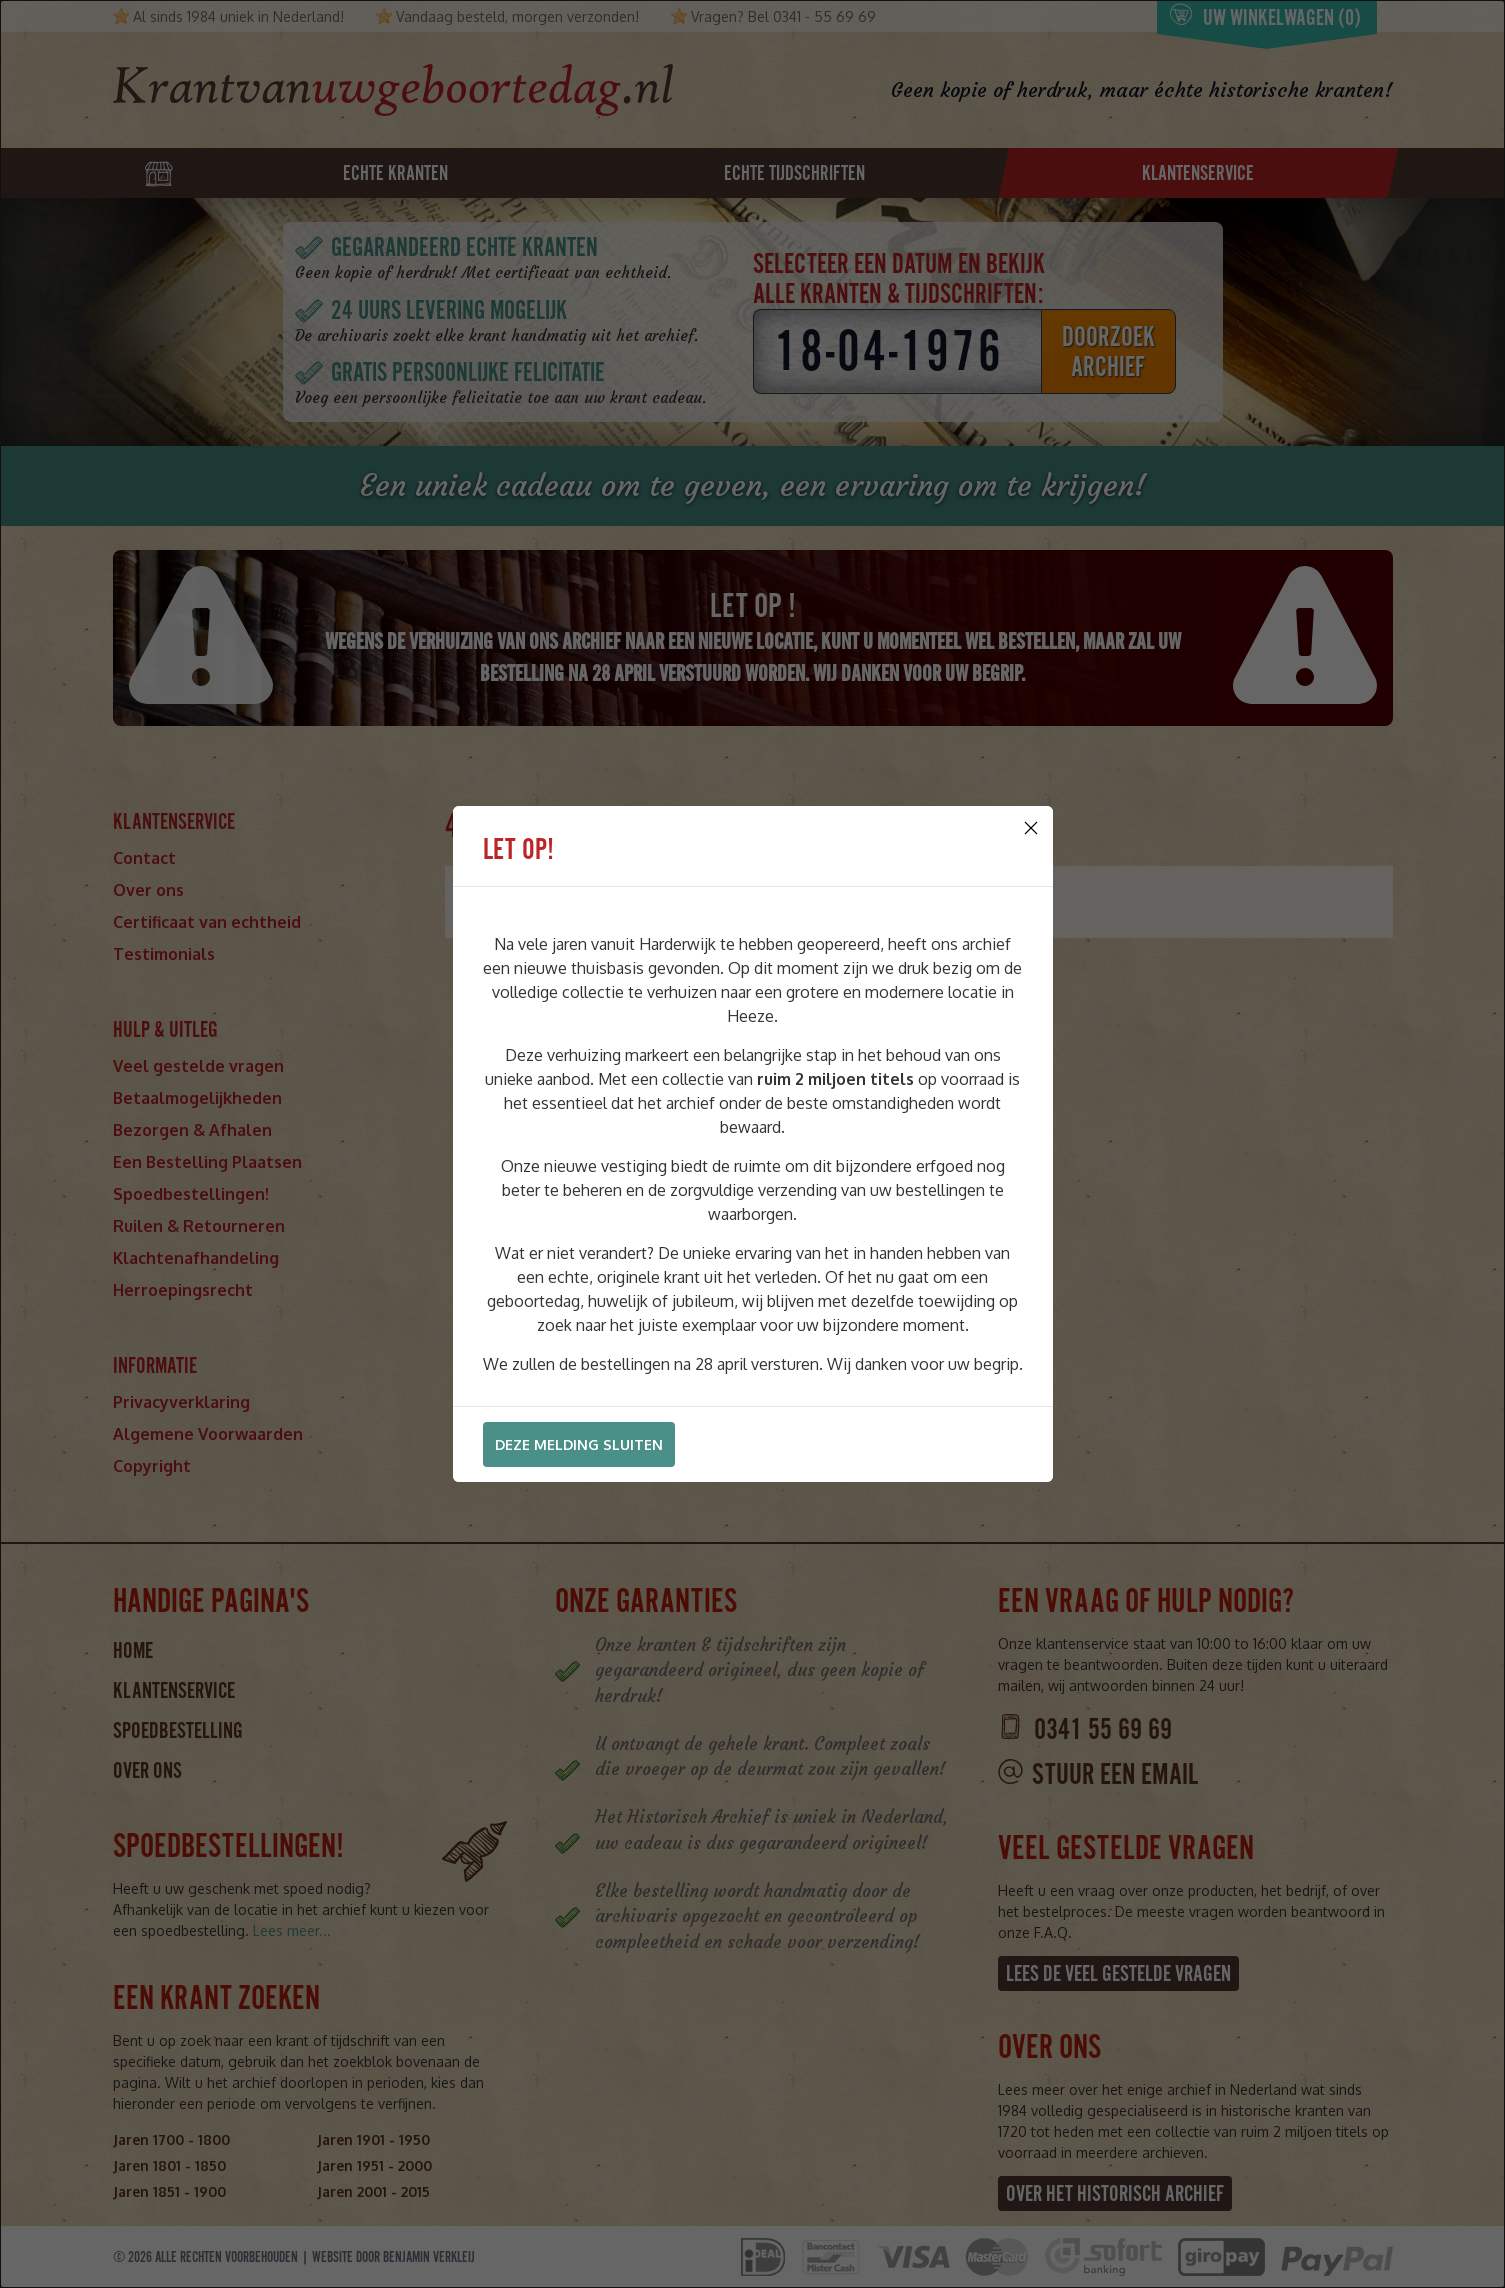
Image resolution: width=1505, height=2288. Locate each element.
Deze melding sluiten (579, 1444)
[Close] (1031, 828)
